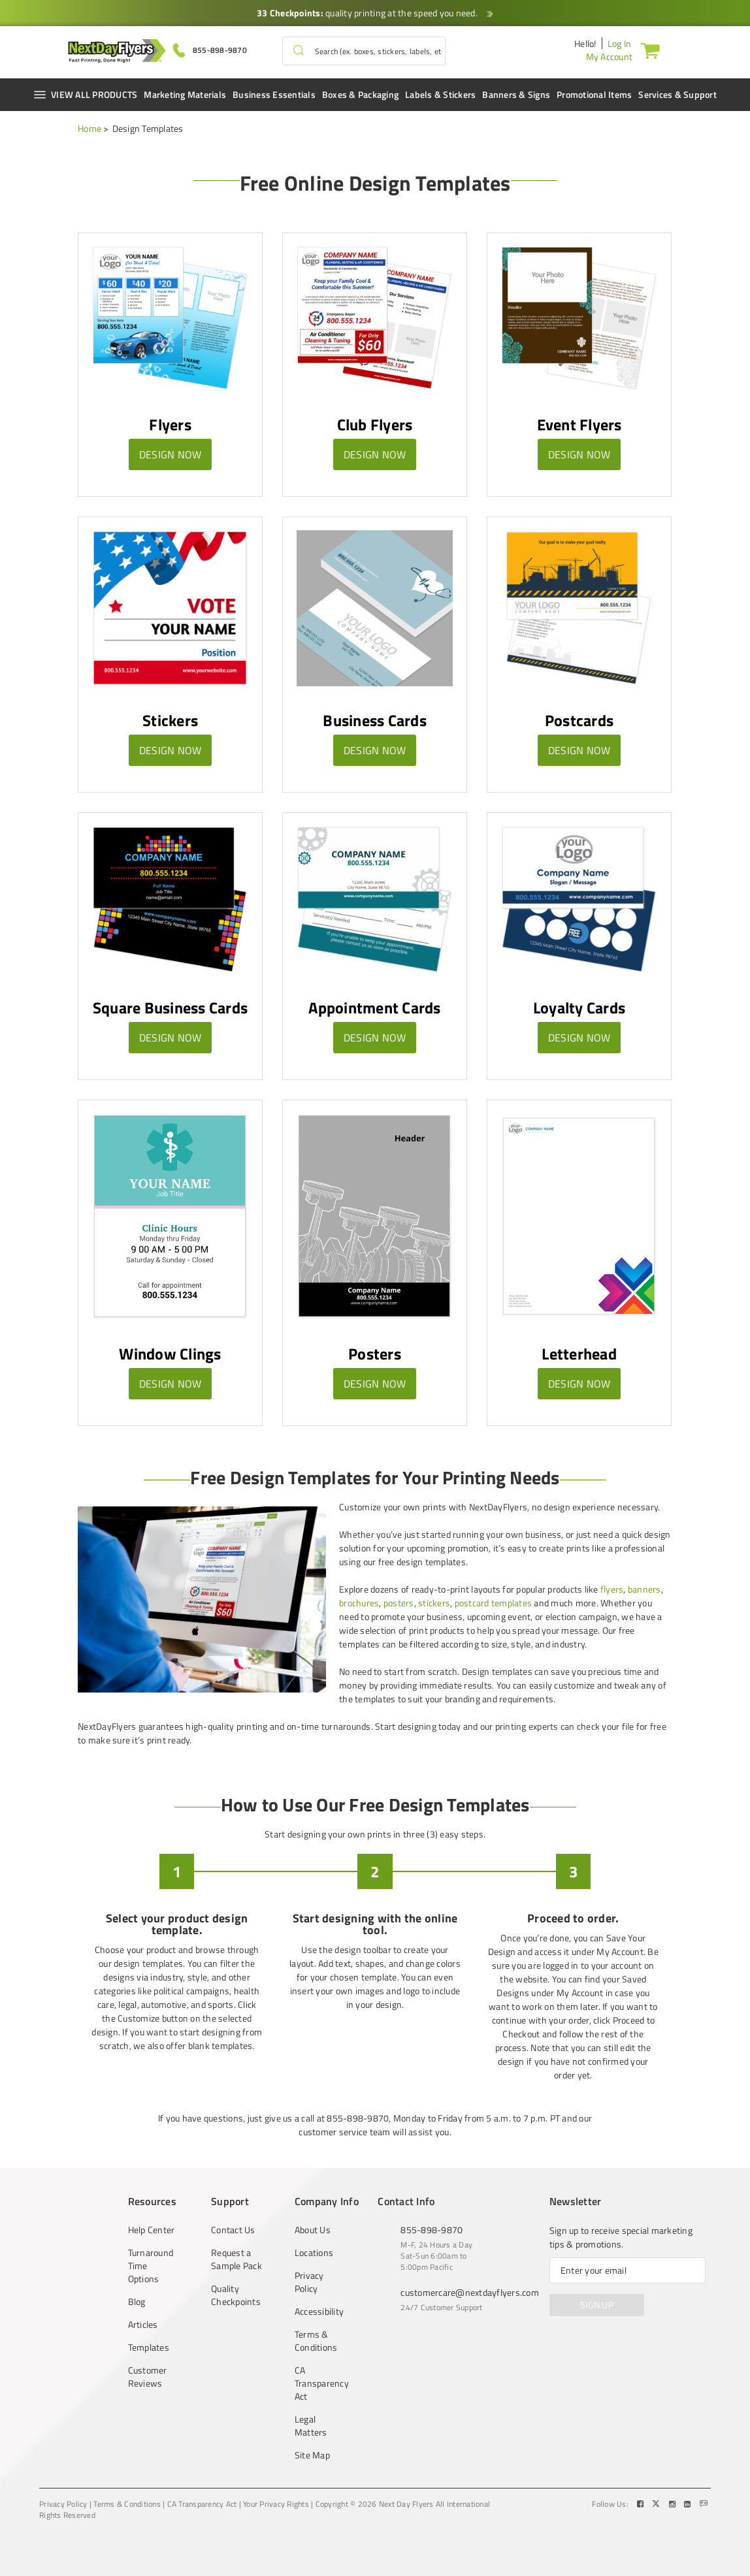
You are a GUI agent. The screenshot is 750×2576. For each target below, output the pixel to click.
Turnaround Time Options (151, 2265)
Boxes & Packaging (360, 94)
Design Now (170, 454)
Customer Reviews (147, 2377)
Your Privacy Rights (276, 2504)
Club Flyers (375, 424)
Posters (374, 1353)
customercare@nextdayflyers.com (469, 2292)
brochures (359, 1603)
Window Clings (170, 1353)
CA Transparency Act (320, 2383)
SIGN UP (596, 2305)
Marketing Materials (185, 94)
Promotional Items (594, 94)
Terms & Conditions (316, 2341)
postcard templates (493, 1603)
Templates (148, 2347)
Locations (314, 2252)
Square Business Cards (170, 1007)
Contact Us (233, 2229)
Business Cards (375, 720)
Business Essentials (274, 94)
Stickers (170, 720)
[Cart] (653, 50)
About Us (313, 2229)
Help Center (151, 2229)
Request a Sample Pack (236, 2259)
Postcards (579, 720)
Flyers (170, 424)
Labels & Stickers (440, 94)
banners (644, 1589)
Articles (143, 2324)
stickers (434, 1603)
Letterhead (579, 1353)
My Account (609, 56)
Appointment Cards (374, 1007)
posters (398, 1603)
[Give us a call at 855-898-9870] (210, 49)
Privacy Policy (309, 2282)
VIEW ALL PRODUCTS (85, 94)
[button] (298, 51)
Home (89, 128)
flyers (612, 1589)
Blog (137, 2301)
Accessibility (319, 2311)
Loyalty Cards (579, 1007)
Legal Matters (311, 2426)
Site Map (312, 2455)
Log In (620, 43)
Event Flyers (579, 424)
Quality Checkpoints (236, 2295)
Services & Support (677, 94)
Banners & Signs (516, 94)
